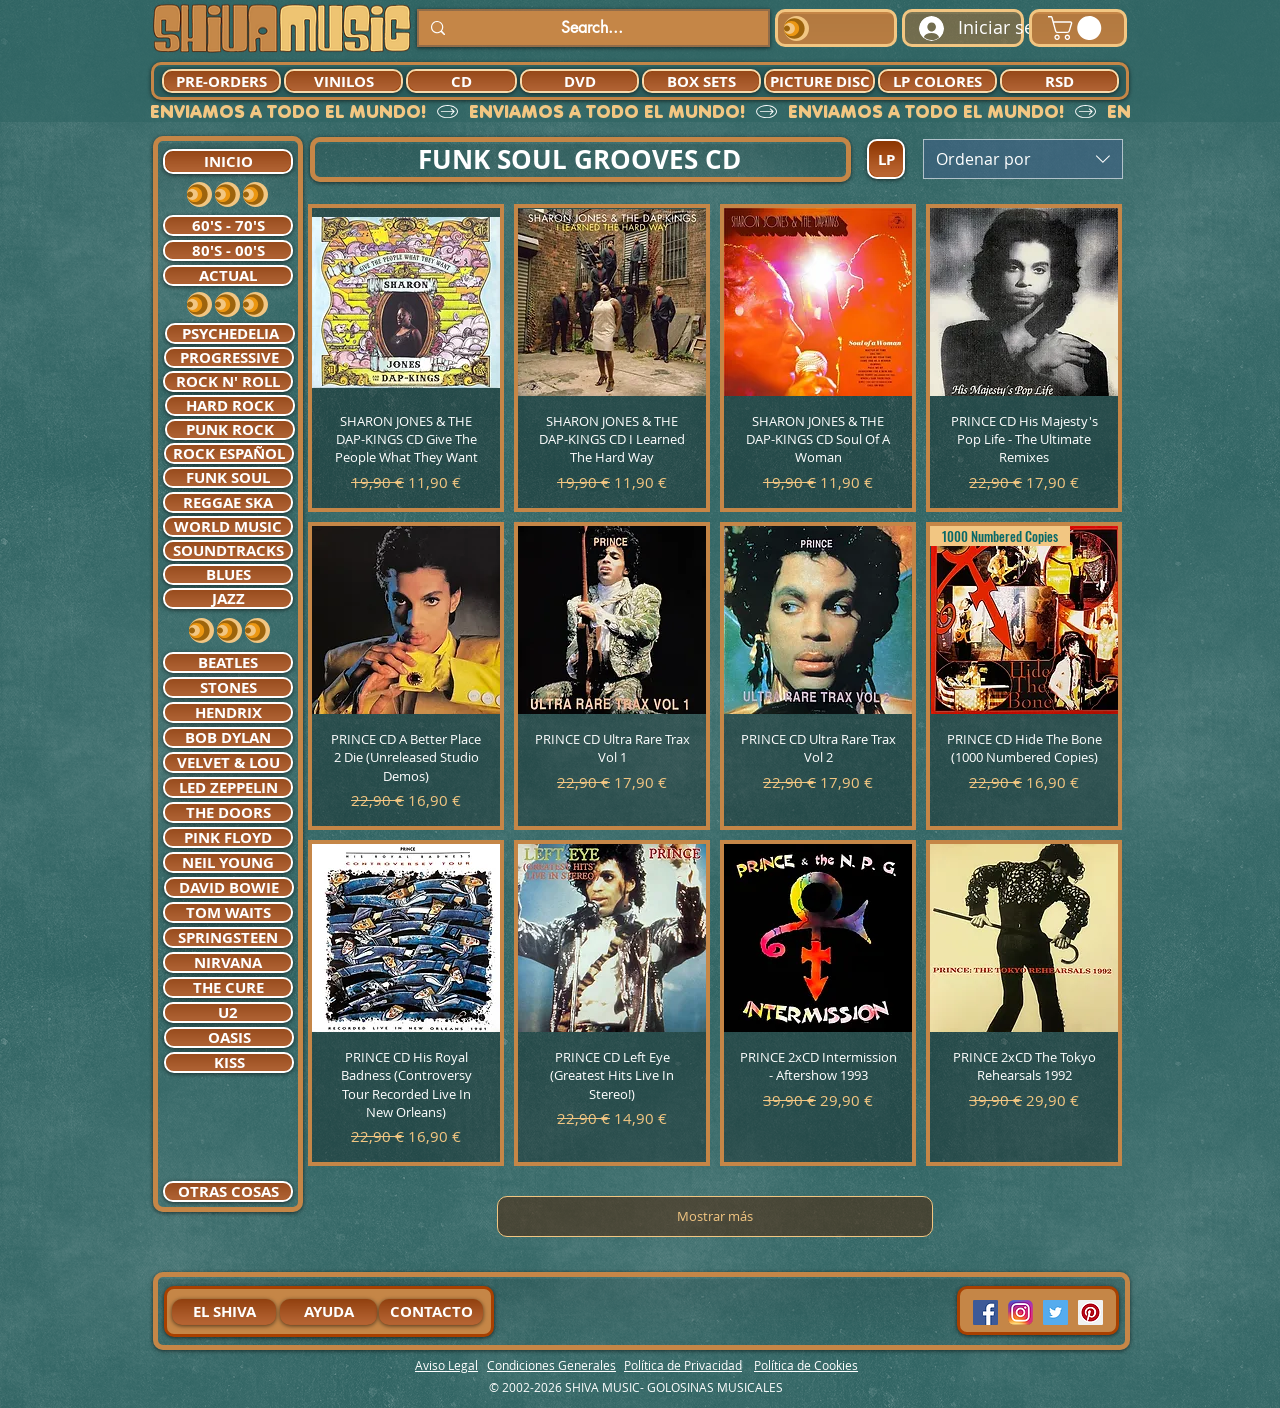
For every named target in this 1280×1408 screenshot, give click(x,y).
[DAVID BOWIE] (229, 887)
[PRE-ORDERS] (221, 81)
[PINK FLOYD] (228, 837)
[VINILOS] (343, 81)
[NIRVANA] (228, 962)
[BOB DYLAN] (228, 737)
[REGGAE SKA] (228, 502)
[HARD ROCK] (230, 405)
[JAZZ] (228, 598)
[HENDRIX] (228, 712)
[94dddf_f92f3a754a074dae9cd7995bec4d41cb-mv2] (1020, 1312)
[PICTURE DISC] (819, 81)
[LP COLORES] (937, 81)
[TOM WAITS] (228, 912)
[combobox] (1023, 159)
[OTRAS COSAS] (228, 1191)
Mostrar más (715, 1216)
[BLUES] (228, 574)
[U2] (228, 1012)
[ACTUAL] (228, 275)
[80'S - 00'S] (228, 250)
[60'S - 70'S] (228, 225)
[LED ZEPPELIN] (228, 787)
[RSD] (1059, 81)
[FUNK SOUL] (228, 477)
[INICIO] (228, 161)
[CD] (461, 81)
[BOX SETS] (701, 81)
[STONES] (228, 687)
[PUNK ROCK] (230, 429)
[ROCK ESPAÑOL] (229, 453)
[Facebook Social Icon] (985, 1312)
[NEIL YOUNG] (228, 862)
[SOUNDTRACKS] (228, 550)
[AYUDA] (328, 1312)
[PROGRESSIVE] (229, 357)
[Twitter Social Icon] (1055, 1312)
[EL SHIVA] (224, 1312)
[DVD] (579, 81)
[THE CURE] (228, 987)
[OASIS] (229, 1037)
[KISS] (229, 1062)
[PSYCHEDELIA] (230, 333)
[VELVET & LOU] (228, 762)
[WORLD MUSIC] (228, 526)
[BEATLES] (228, 662)
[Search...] (591, 28)
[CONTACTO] (431, 1312)
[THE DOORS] (228, 812)
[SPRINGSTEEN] (228, 937)
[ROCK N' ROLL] (228, 381)
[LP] (886, 159)
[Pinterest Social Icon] (1090, 1312)
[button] (1077, 28)
